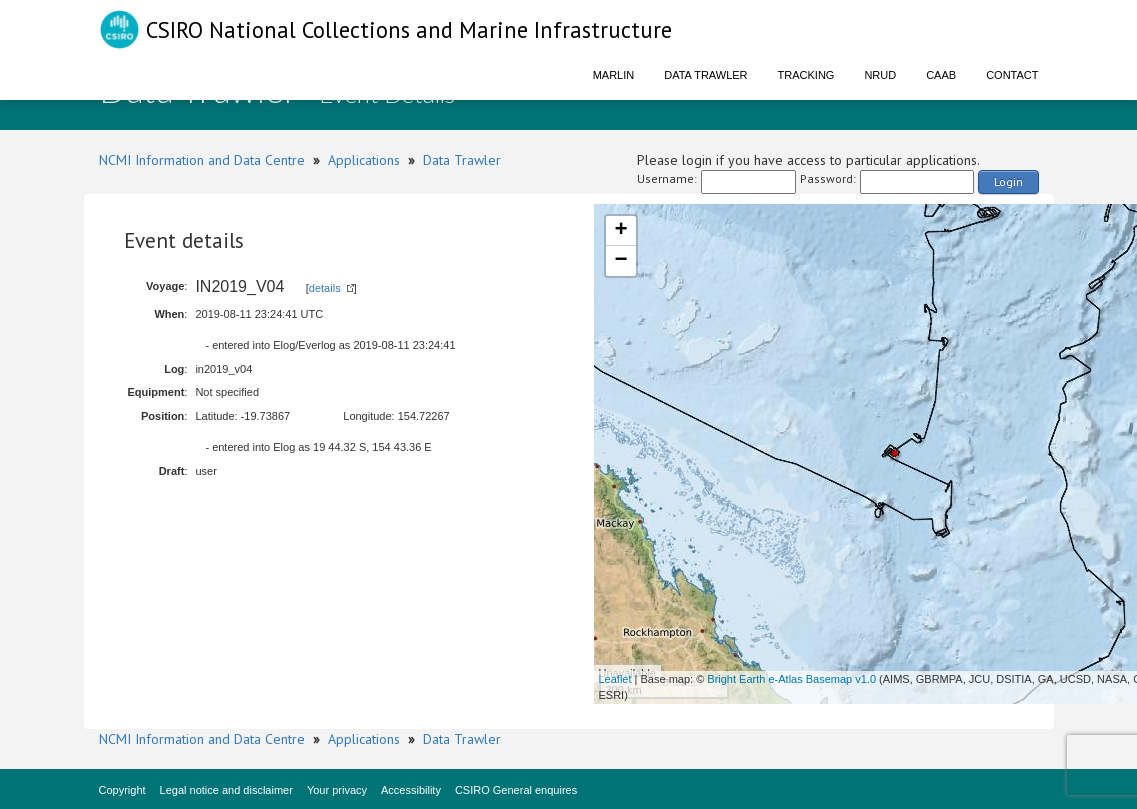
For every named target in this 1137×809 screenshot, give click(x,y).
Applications (364, 160)
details (325, 288)
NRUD (880, 75)
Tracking (806, 75)
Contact (1012, 75)
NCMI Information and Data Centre (202, 160)
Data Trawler (705, 75)
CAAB (941, 75)
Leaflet (615, 679)
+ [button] (620, 231)
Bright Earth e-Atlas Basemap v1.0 (791, 679)
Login (1008, 181)
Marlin (614, 75)
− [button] (620, 261)
